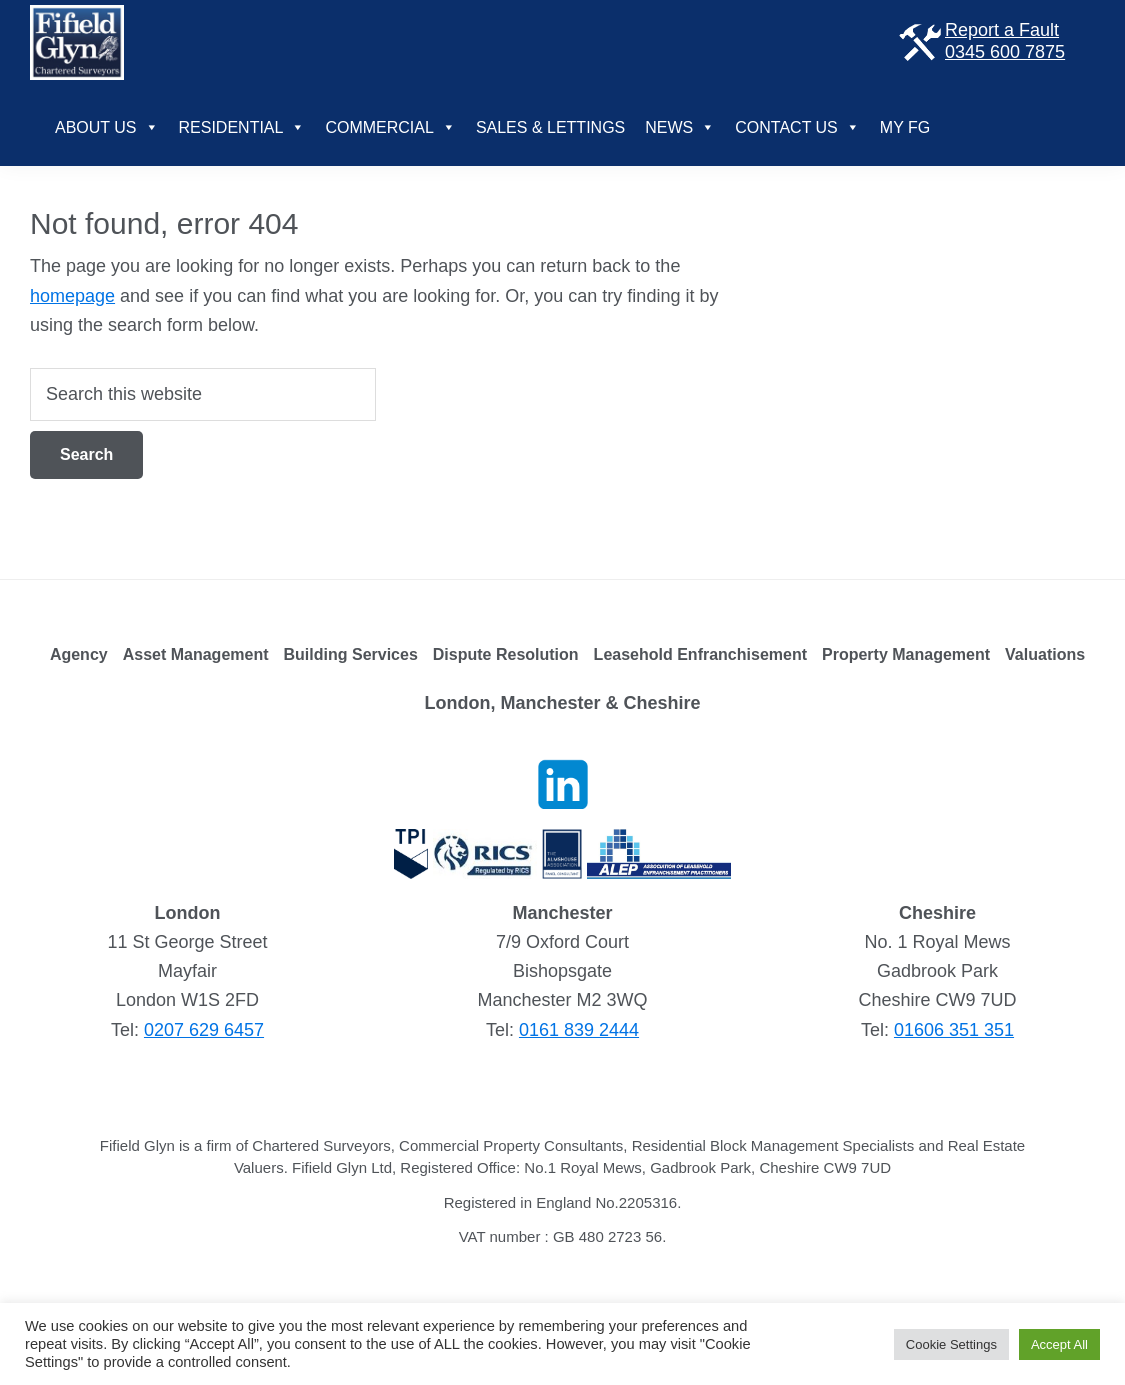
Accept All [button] (1059, 1344)
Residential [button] (242, 127)
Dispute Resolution (506, 654)
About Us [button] (107, 127)
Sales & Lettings (550, 127)
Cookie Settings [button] (951, 1344)
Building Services (351, 654)
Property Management (906, 654)
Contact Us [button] (797, 127)
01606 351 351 (954, 1030)
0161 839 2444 (579, 1030)
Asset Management (196, 654)
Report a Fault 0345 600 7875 (980, 41)
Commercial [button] (390, 127)
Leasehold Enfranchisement (700, 654)
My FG (905, 127)
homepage (72, 296)
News (680, 127)
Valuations (1045, 654)
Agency (79, 654)
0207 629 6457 (204, 1030)
